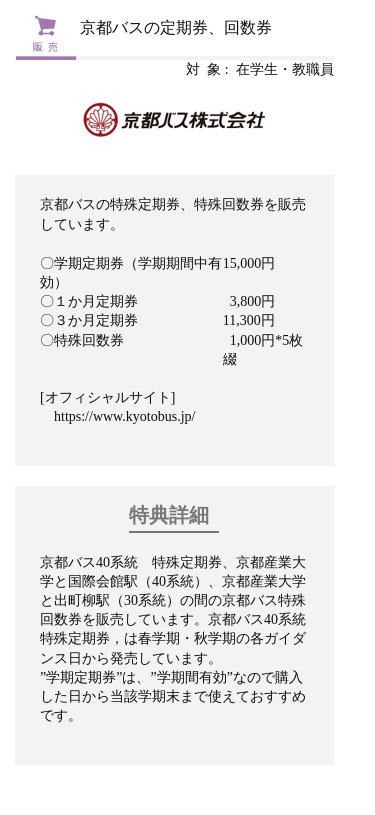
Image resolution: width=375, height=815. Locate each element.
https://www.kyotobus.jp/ (124, 416)
